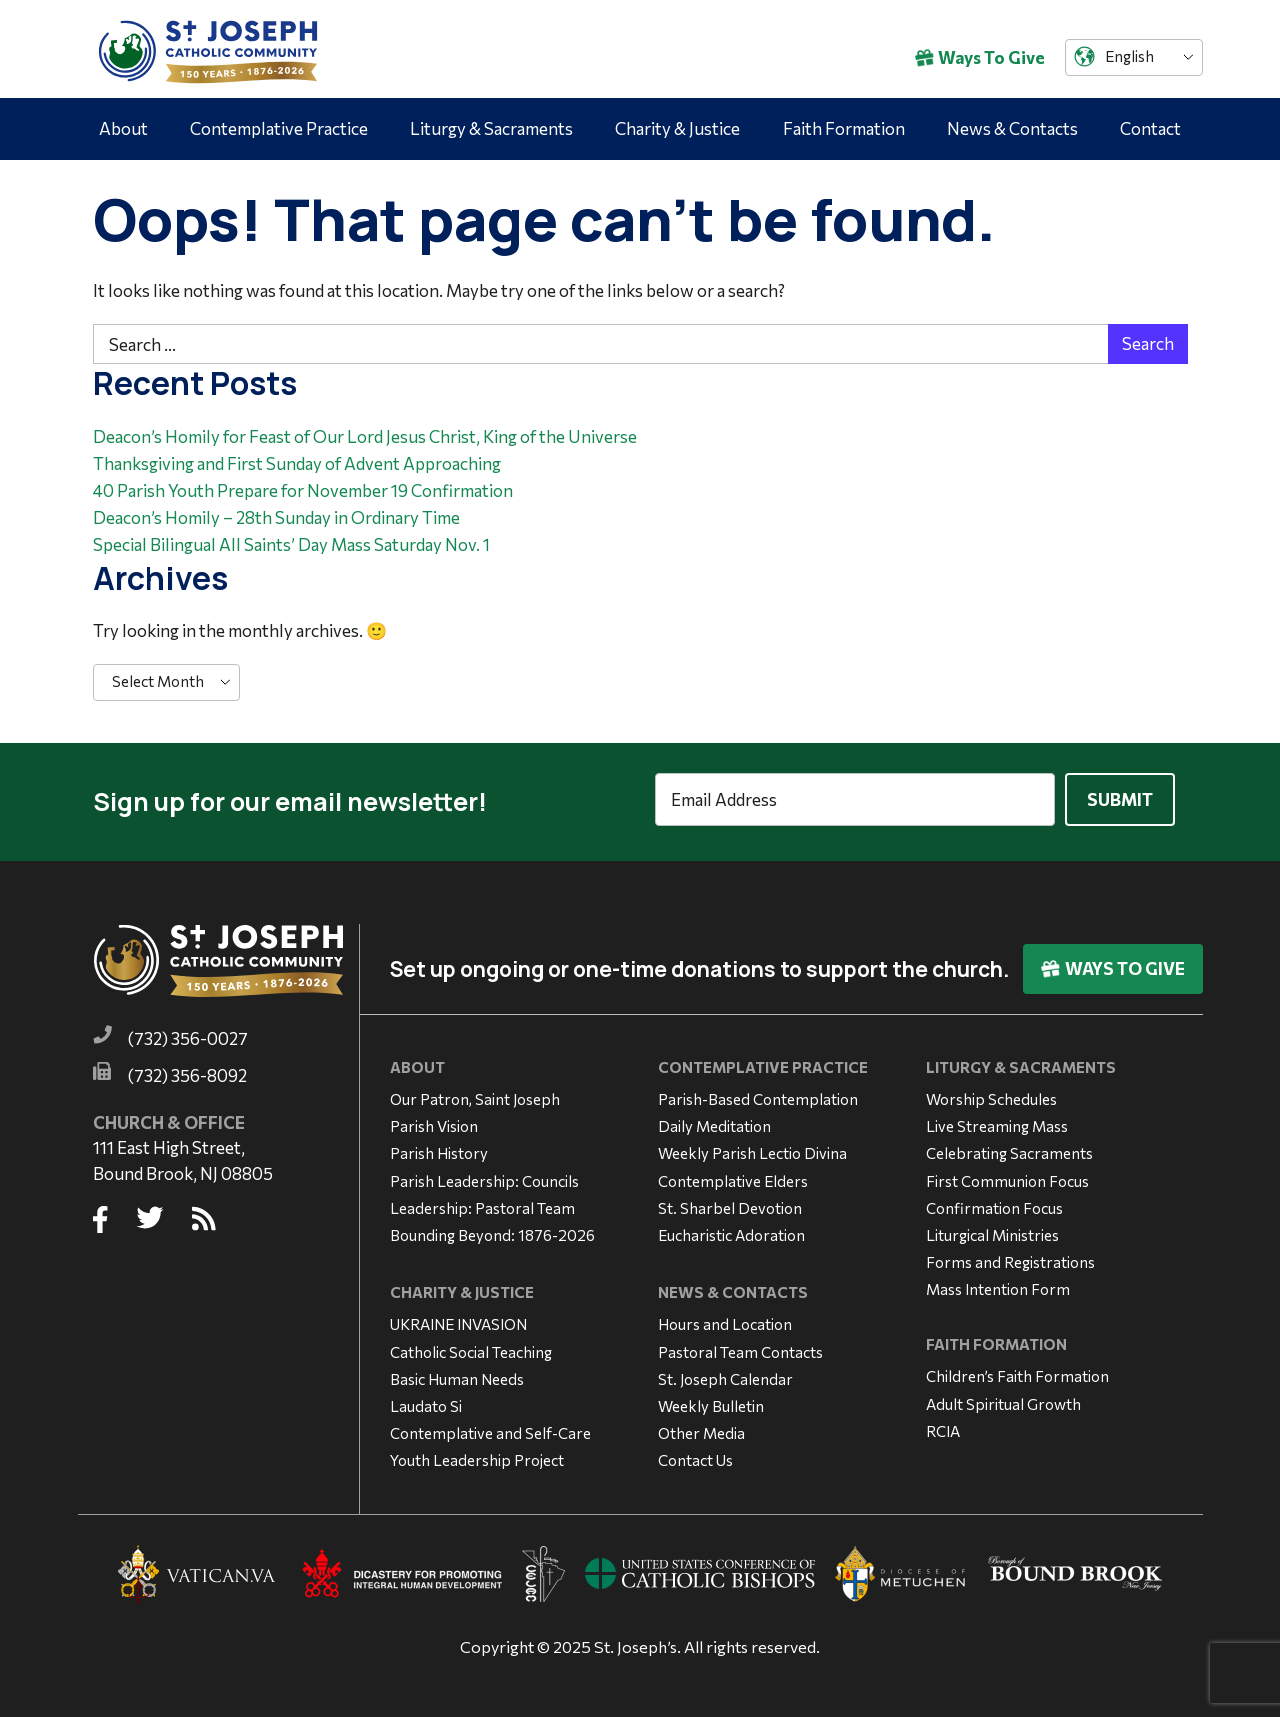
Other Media (701, 1428)
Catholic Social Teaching (471, 1346)
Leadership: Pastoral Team (482, 1202)
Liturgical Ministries (992, 1229)
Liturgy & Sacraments (491, 128)
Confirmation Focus (994, 1202)
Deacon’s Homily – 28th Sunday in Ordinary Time (276, 517)
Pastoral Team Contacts (740, 1346)
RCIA (943, 1425)
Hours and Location (725, 1319)
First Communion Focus (1007, 1175)
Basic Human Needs (457, 1373)
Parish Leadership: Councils (484, 1175)
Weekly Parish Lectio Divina (752, 1148)
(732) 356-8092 (187, 1070)
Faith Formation (844, 128)
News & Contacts (1012, 128)
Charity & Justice (677, 128)
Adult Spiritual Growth (1003, 1398)
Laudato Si (426, 1401)
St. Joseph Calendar (725, 1373)
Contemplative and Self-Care (490, 1428)
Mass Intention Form (998, 1284)
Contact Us (695, 1455)
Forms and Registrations (1010, 1257)
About (123, 128)
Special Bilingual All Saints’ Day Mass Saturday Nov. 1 (291, 544)
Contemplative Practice (279, 128)
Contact (1150, 128)
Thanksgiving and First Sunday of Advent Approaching (297, 463)
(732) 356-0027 (188, 1033)
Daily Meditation (714, 1121)
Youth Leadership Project (477, 1455)
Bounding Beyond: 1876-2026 (492, 1229)
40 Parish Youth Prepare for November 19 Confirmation (303, 490)
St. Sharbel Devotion (730, 1202)
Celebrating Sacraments (1009, 1148)
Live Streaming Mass (997, 1121)
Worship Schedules (991, 1093)
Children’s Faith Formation (1017, 1371)
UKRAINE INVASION (458, 1319)
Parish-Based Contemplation (758, 1093)
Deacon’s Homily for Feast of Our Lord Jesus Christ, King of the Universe (365, 436)
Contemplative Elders (733, 1175)
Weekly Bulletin (711, 1401)
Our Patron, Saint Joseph (475, 1093)
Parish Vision (434, 1121)
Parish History (439, 1148)
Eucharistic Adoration (731, 1229)
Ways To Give (980, 57)
